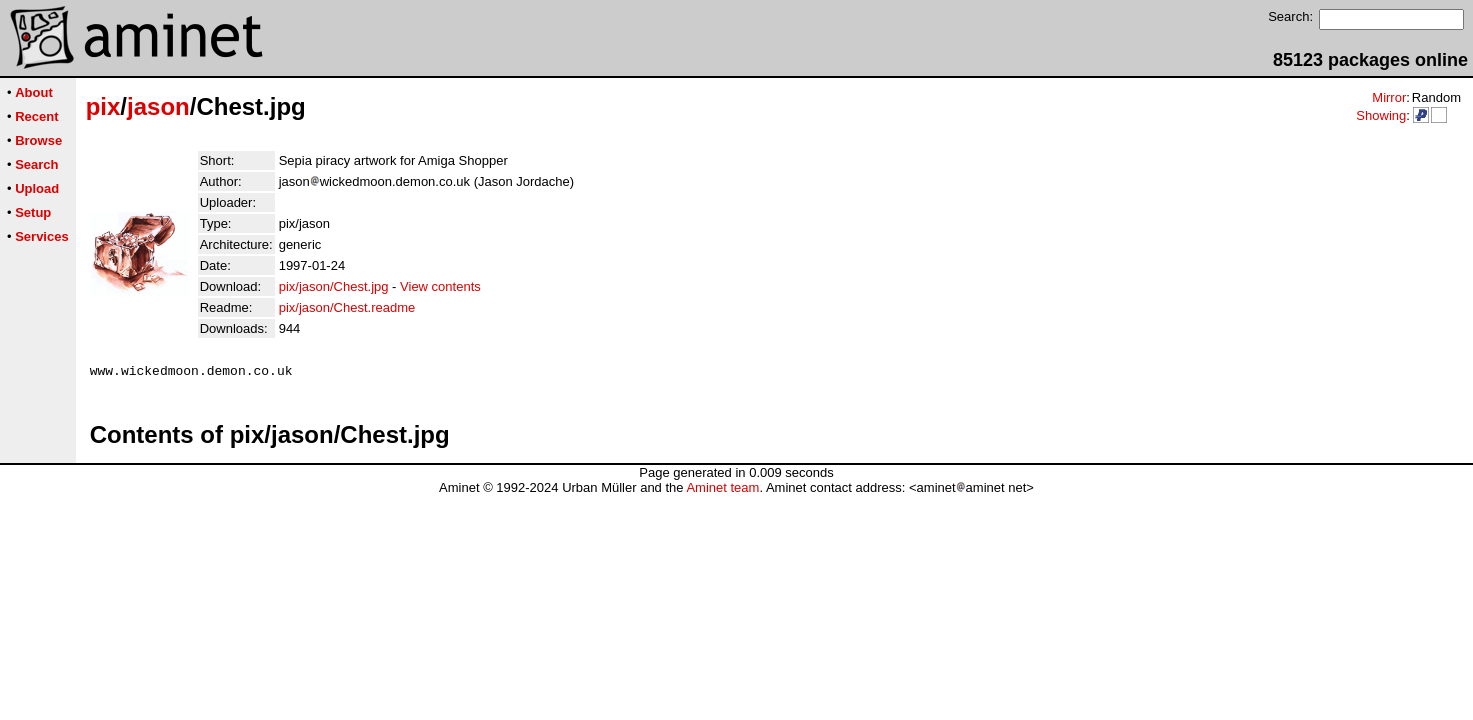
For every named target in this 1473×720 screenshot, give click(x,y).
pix (103, 106)
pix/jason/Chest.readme (347, 307)
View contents (440, 286)
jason (158, 106)
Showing (1381, 115)
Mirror (1389, 97)
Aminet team (722, 490)
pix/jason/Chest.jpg (334, 286)
